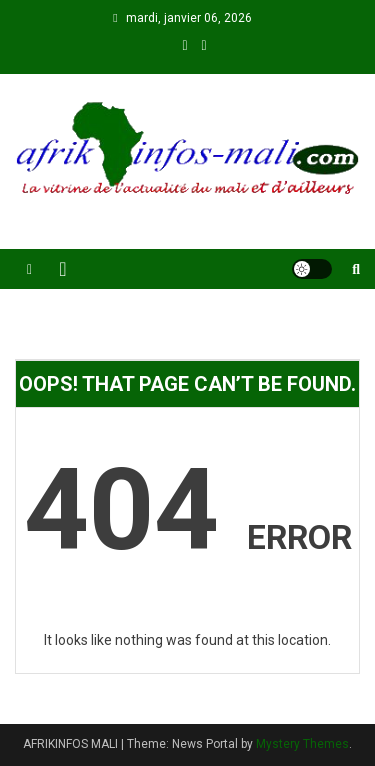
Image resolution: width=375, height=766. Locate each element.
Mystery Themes (302, 744)
